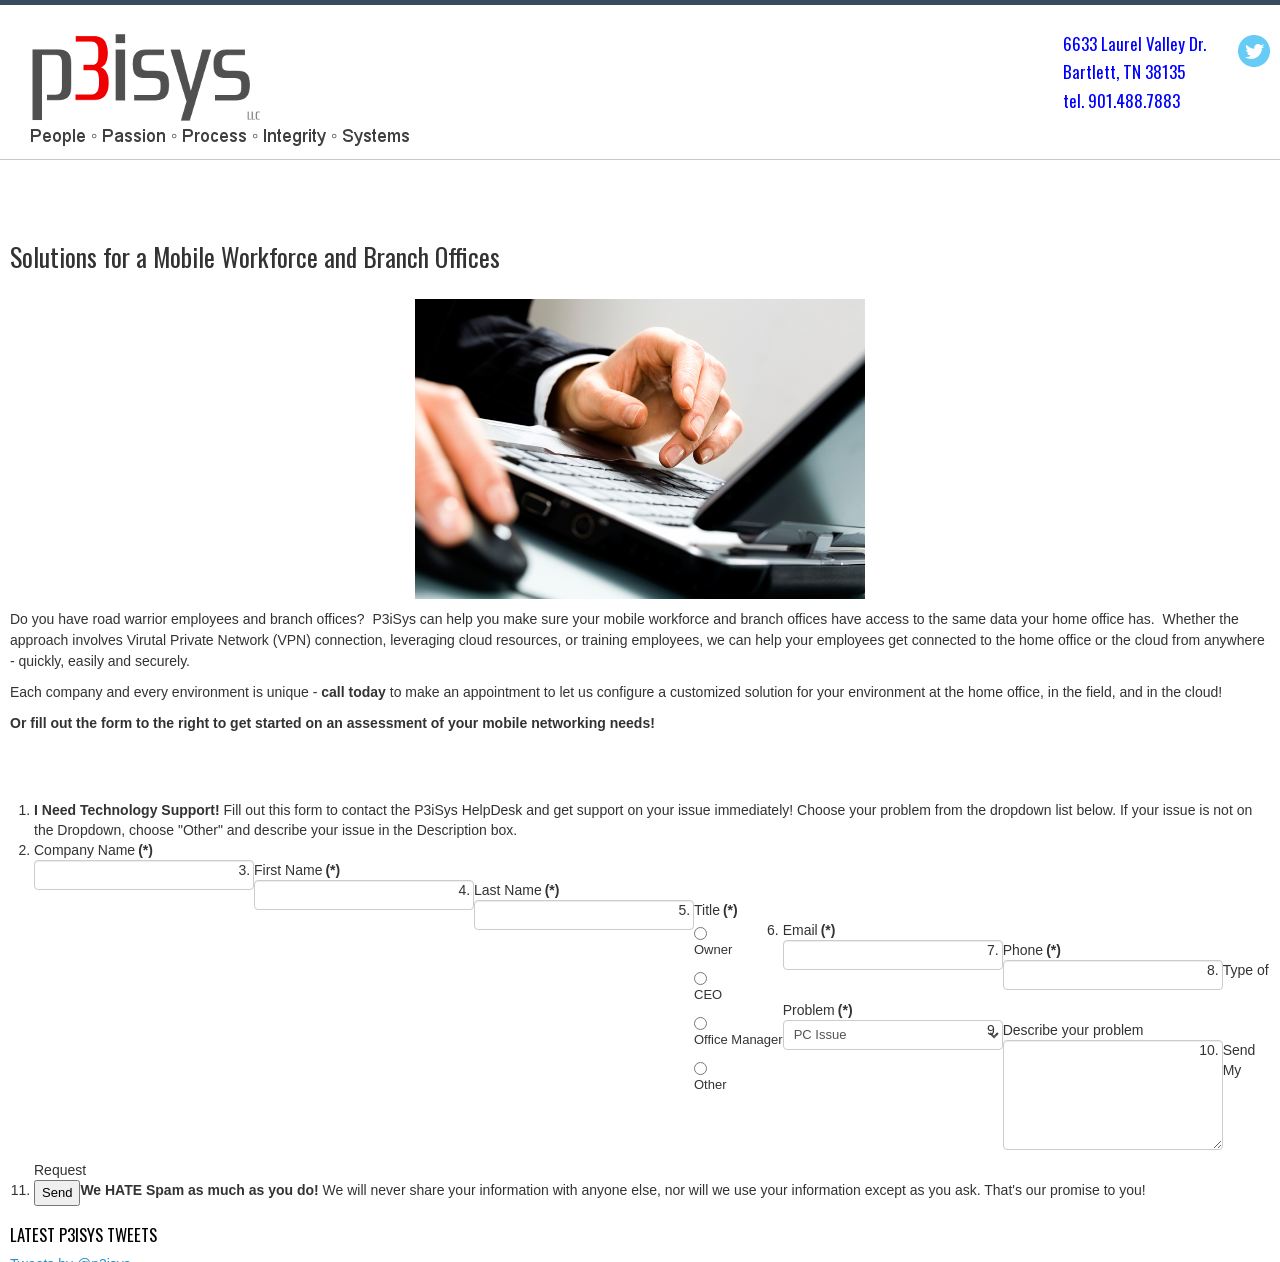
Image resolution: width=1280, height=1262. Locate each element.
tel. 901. (1089, 100)
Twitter (1254, 51)
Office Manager (738, 1039)
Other (710, 1084)
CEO (708, 994)
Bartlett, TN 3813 (1120, 71)
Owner (713, 949)
